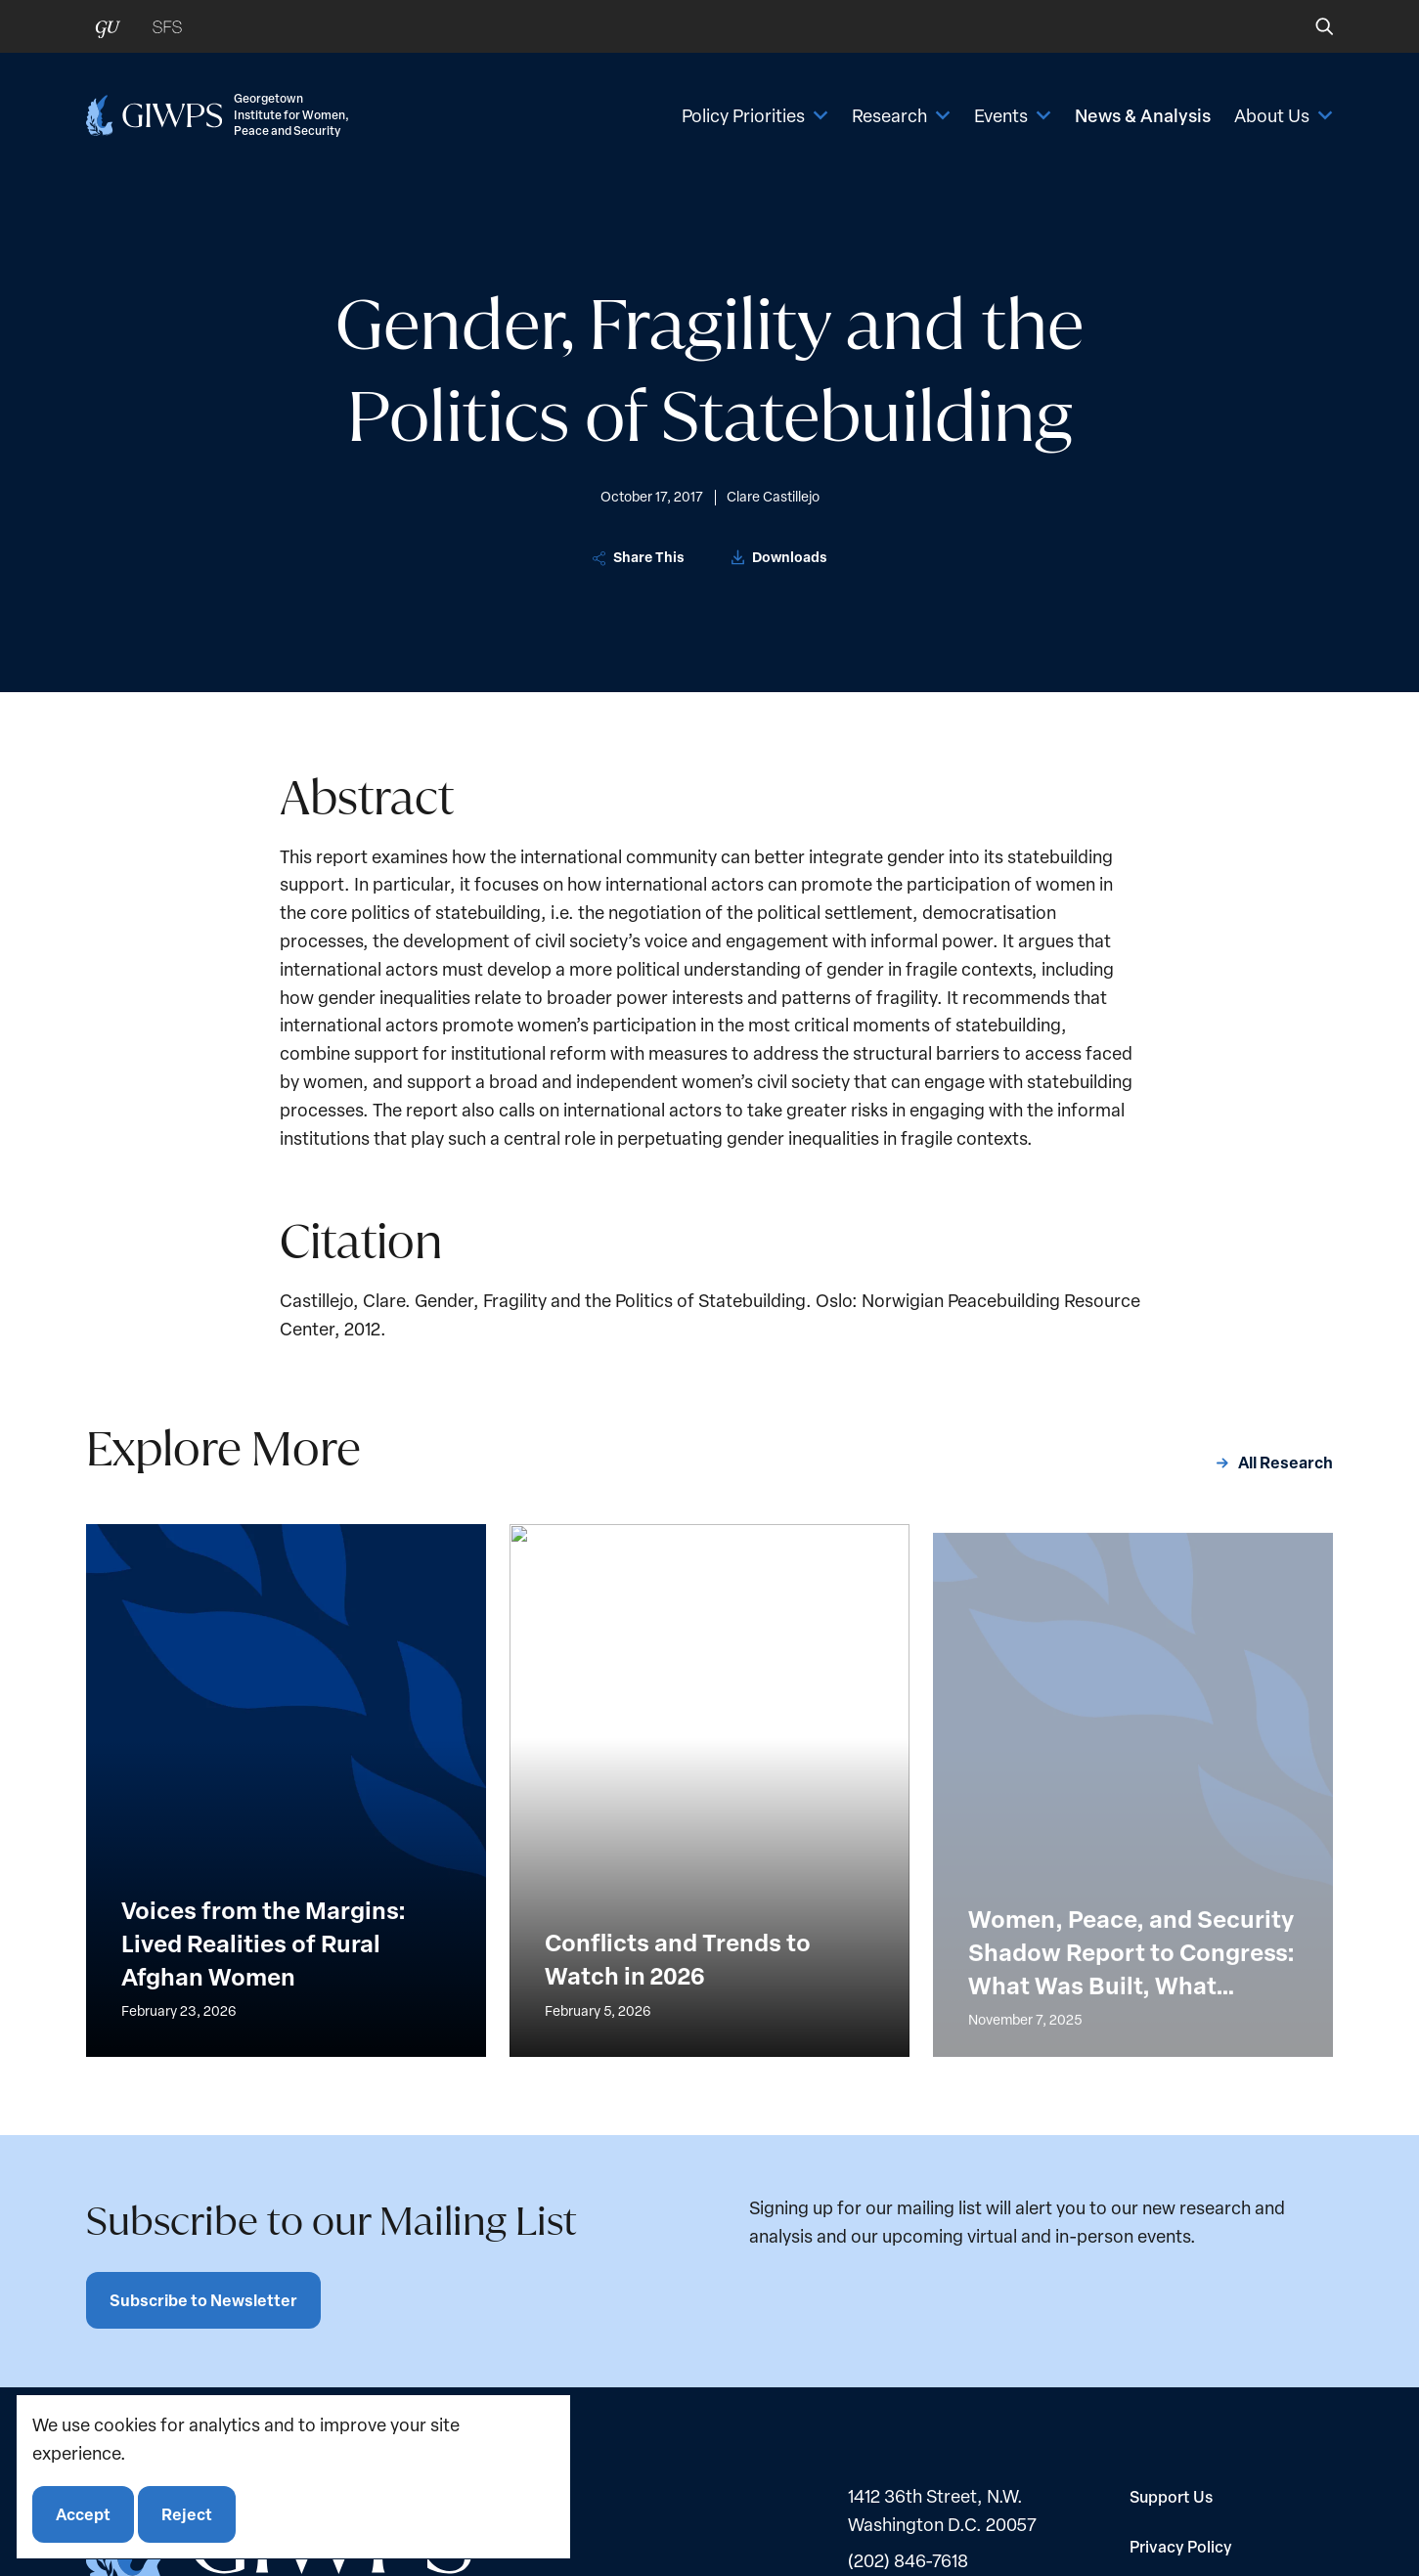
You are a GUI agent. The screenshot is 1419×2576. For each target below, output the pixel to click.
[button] (1311, 26)
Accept (83, 2514)
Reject (186, 2514)
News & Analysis (1143, 115)
